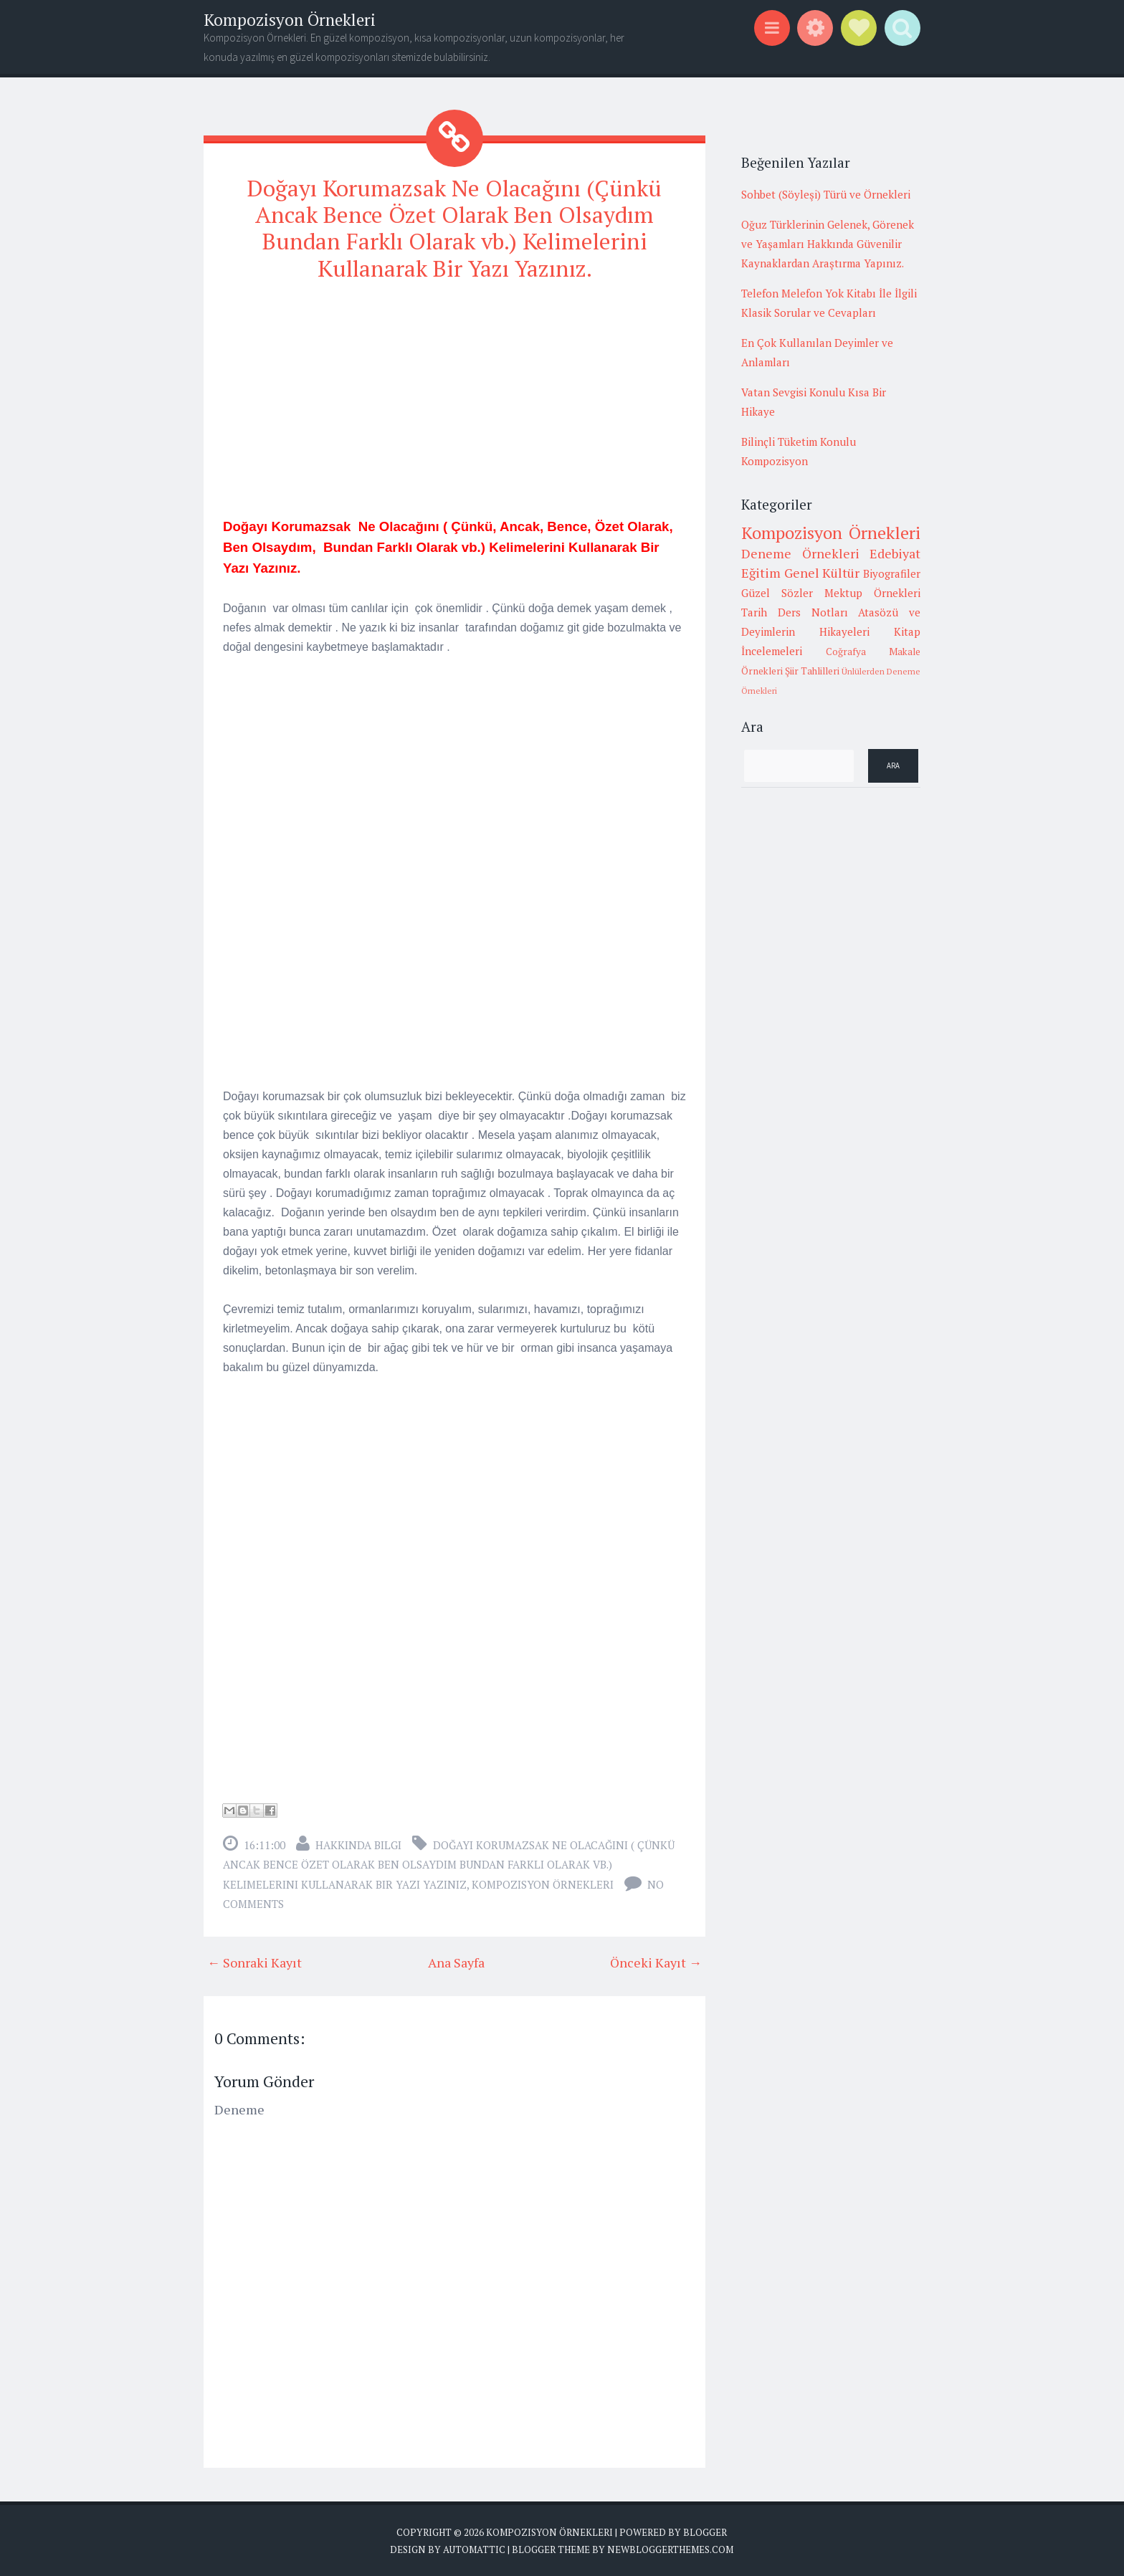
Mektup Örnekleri (872, 593)
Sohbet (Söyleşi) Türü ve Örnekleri (825, 194)
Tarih (754, 612)
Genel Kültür (822, 572)
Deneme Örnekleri (800, 553)
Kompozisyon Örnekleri (290, 20)
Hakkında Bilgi (358, 1843)
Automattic (474, 2548)
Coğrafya (846, 651)
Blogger (705, 2530)
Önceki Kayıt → (656, 1961)
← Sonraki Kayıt (254, 1961)
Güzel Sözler (777, 593)
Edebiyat (895, 553)
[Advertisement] (454, 395)
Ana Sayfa (456, 1961)
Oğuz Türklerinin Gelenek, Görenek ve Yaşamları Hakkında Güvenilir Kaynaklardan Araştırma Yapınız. (827, 243)
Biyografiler (891, 573)
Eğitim (761, 572)
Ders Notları (813, 612)
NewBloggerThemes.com (670, 2548)
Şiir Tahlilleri (812, 670)
